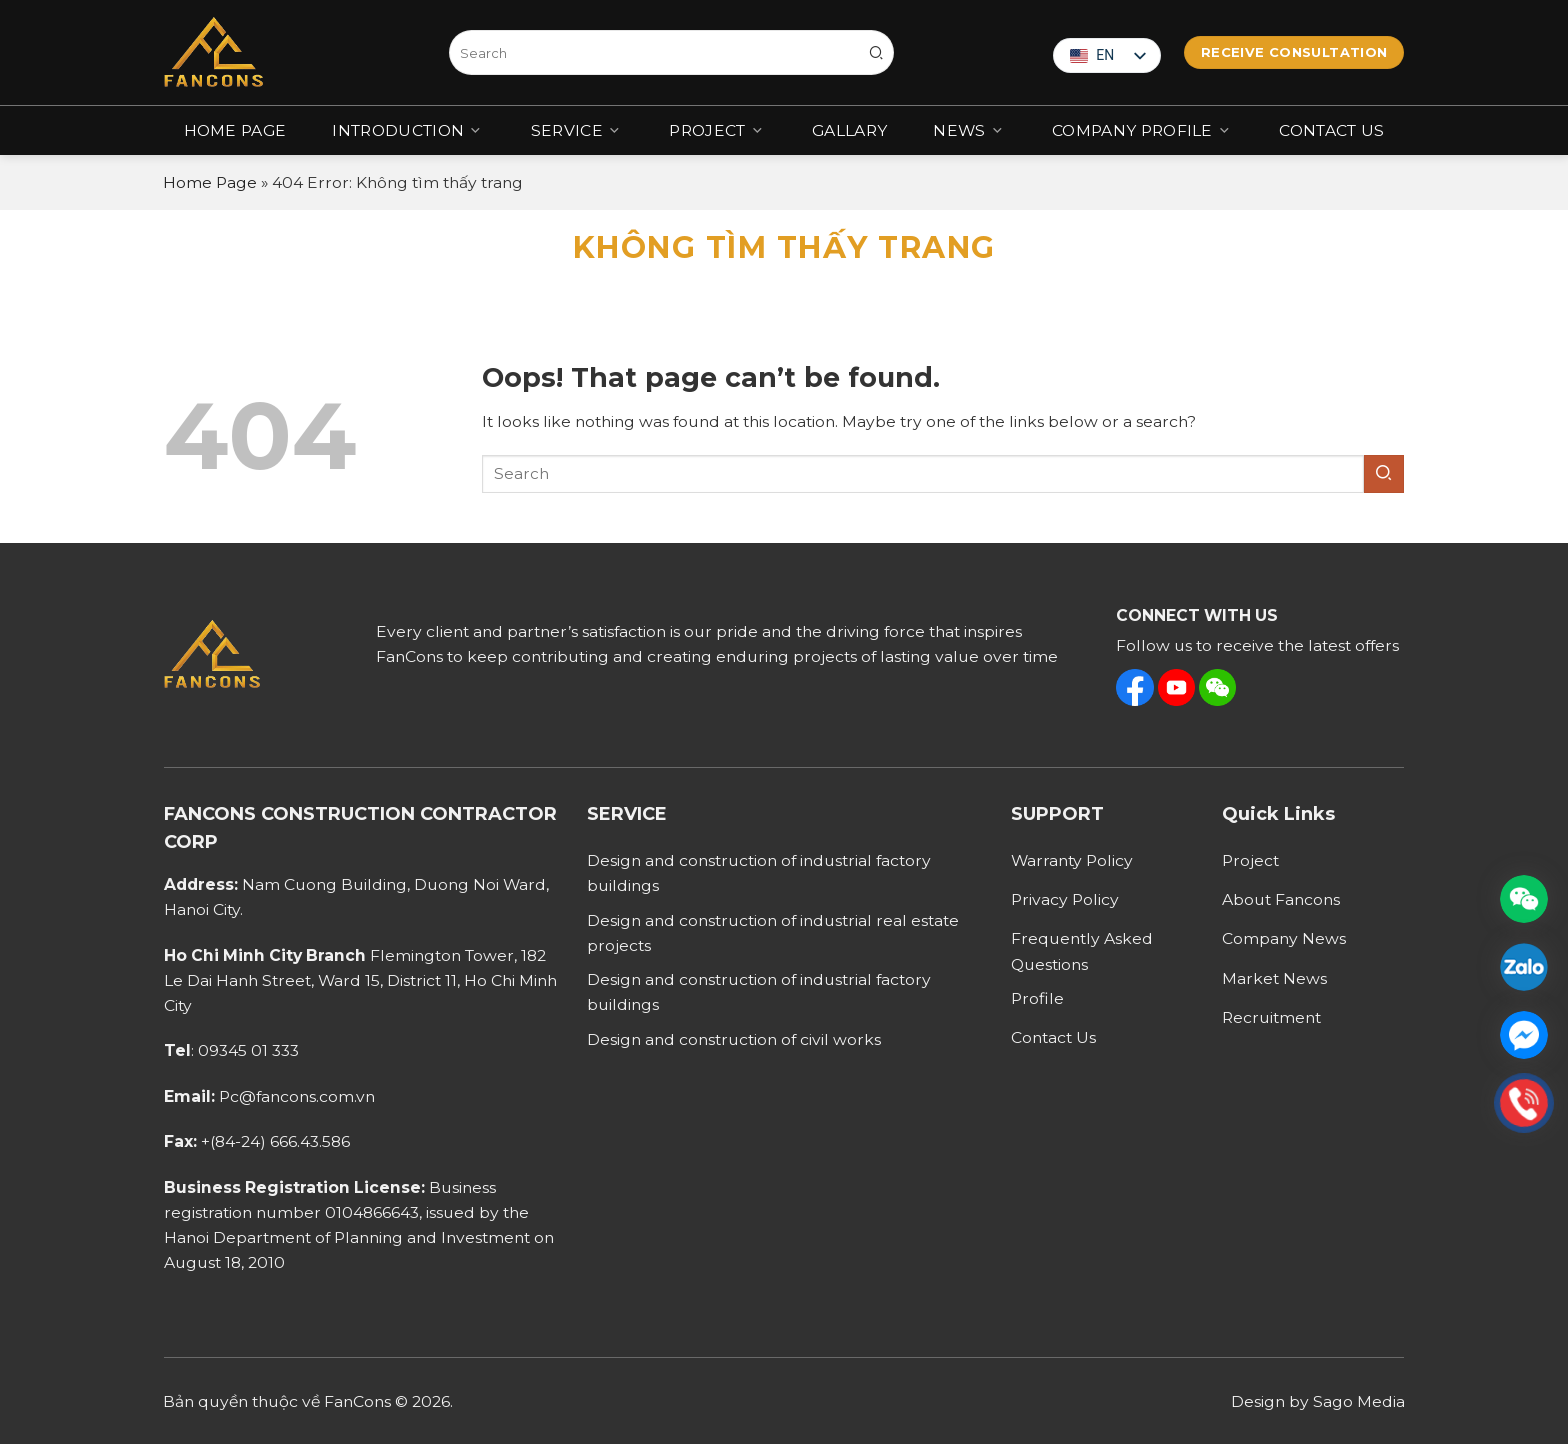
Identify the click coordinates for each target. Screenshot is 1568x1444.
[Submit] (877, 52)
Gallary (849, 130)
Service (577, 130)
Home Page (235, 130)
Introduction (408, 130)
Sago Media (1359, 1401)
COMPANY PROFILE (1142, 130)
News (969, 130)
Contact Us (1331, 130)
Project (717, 130)
